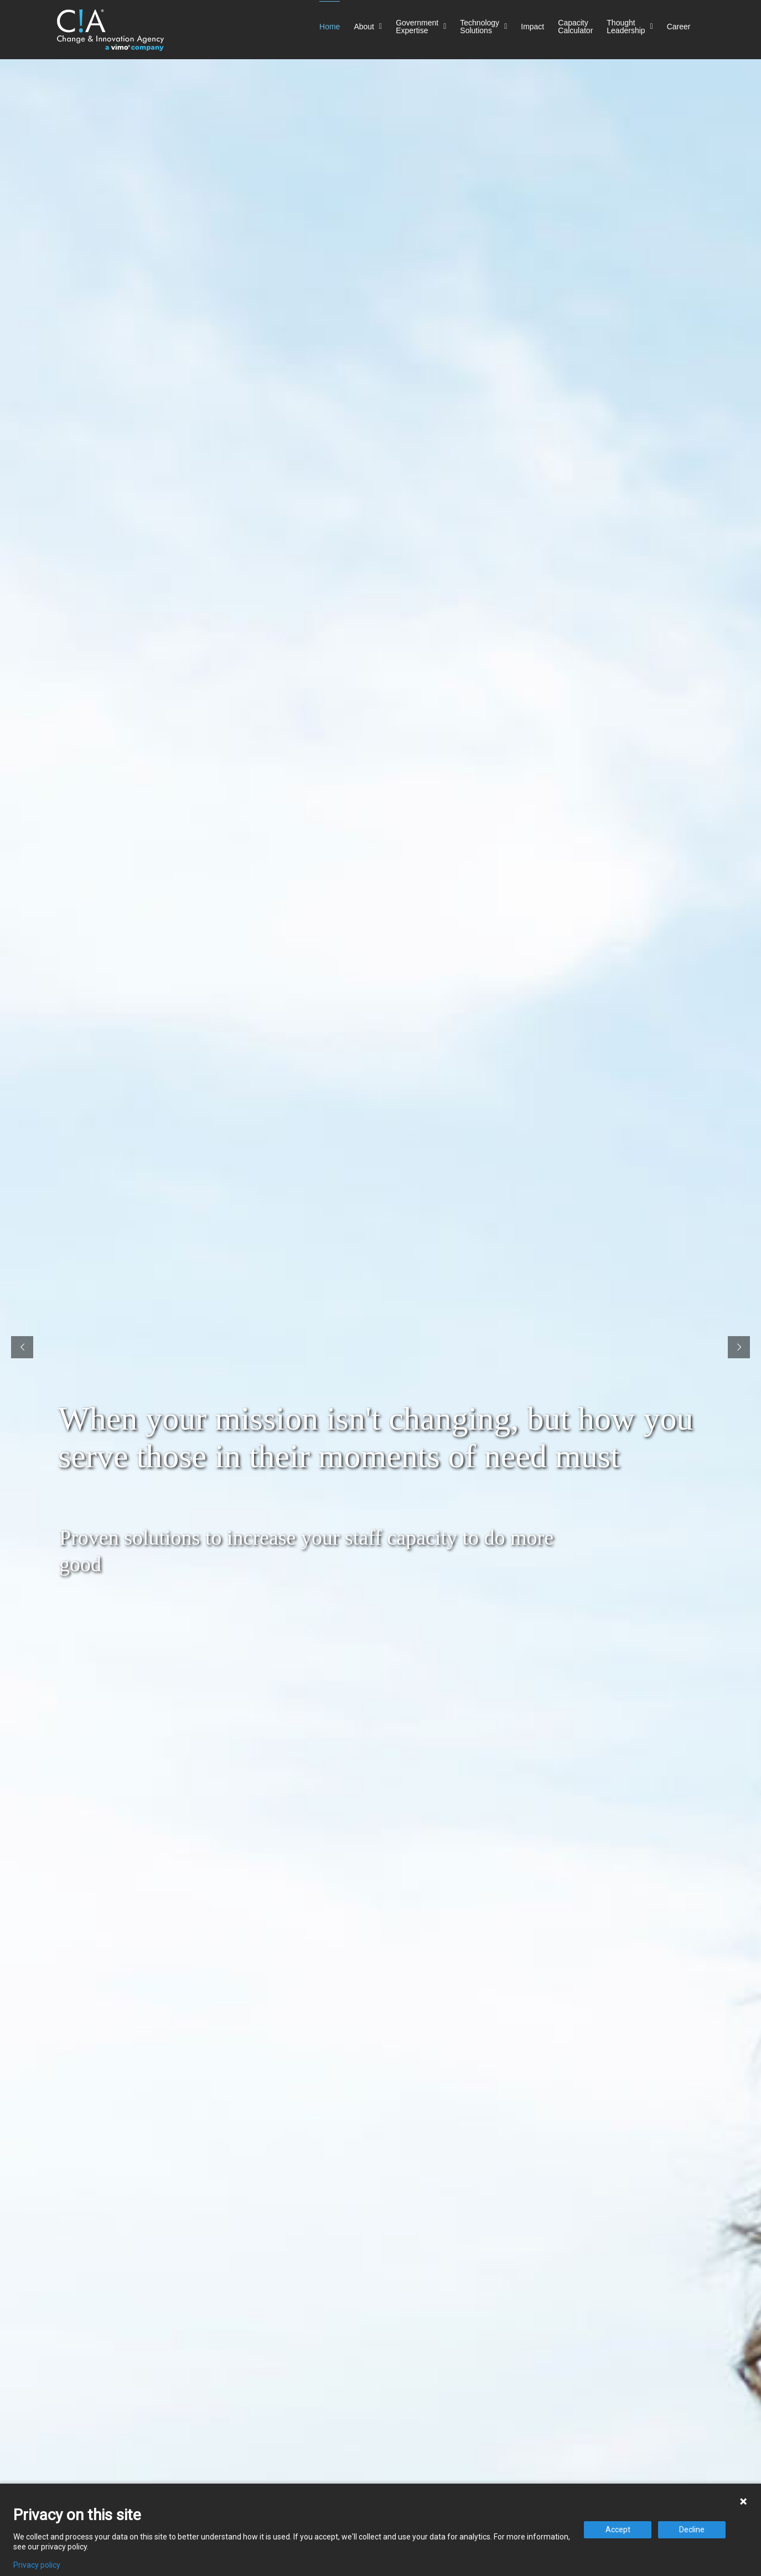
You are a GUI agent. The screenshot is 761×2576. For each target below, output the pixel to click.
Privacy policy (36, 2565)
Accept (617, 2529)
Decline (692, 2529)
